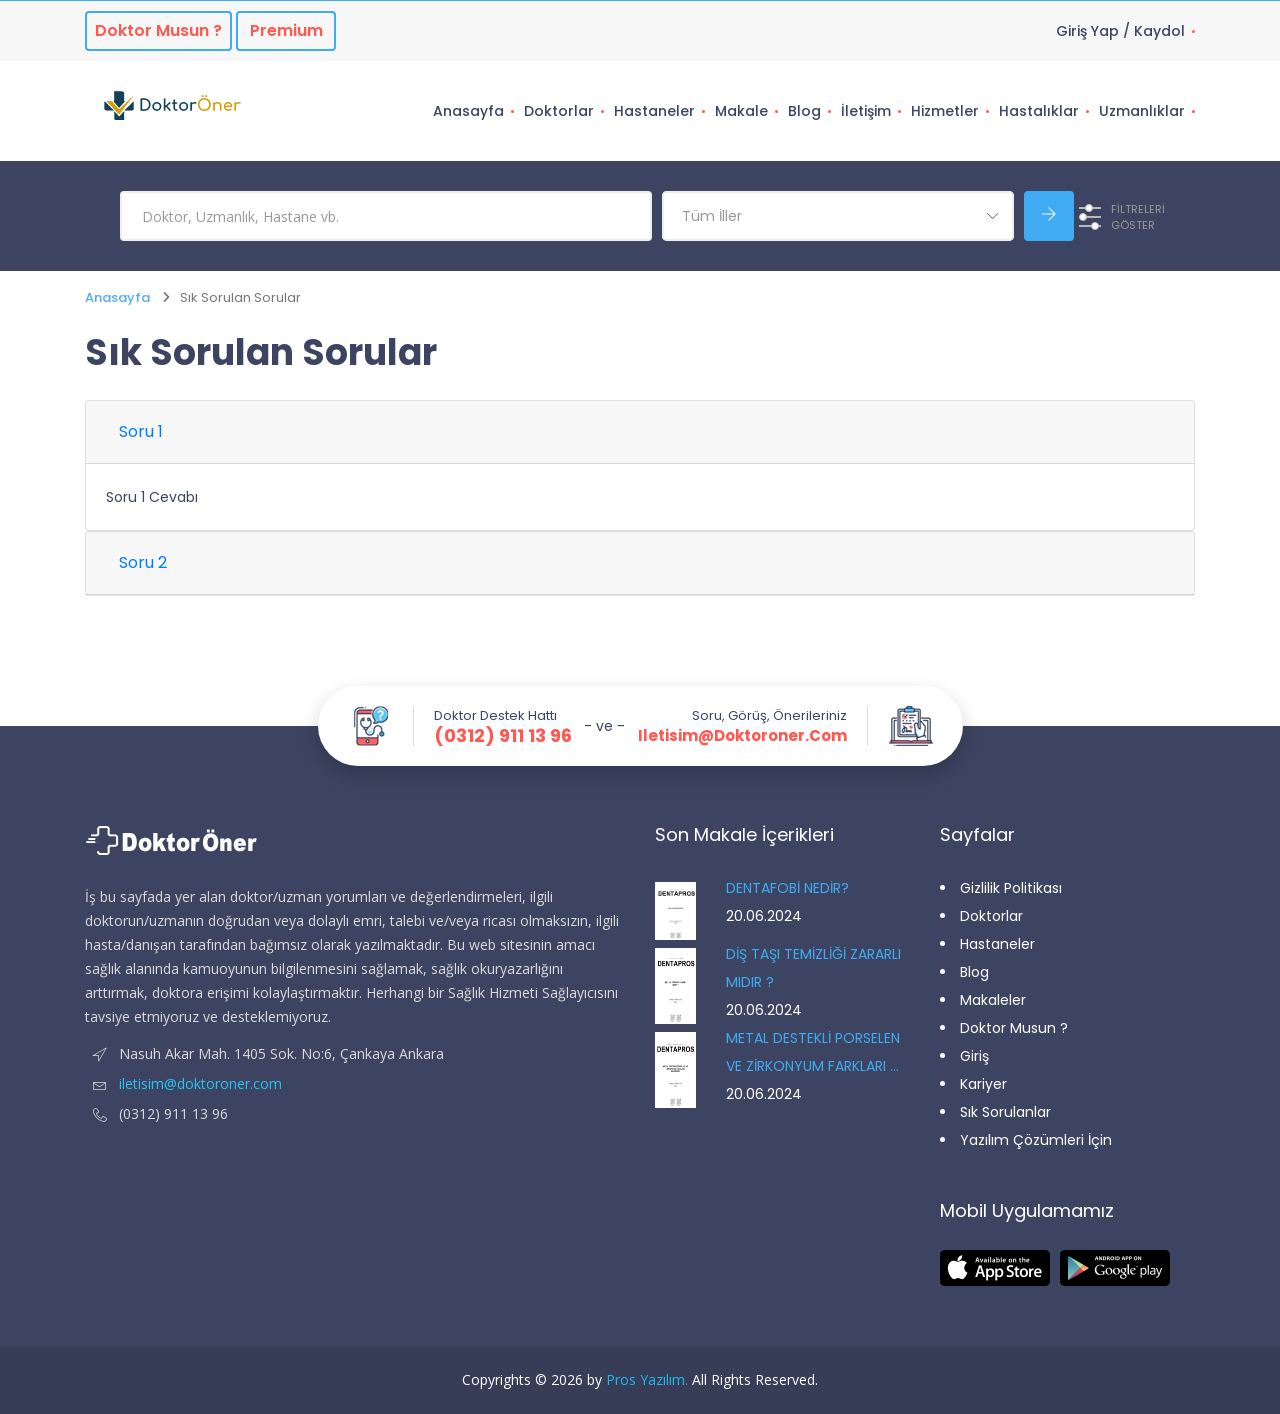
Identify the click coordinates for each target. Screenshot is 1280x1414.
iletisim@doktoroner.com (742, 736)
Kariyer (983, 1084)
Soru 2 (143, 562)
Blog (804, 111)
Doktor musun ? (158, 30)
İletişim (866, 111)
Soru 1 (141, 431)
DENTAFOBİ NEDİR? (787, 888)
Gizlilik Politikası (1011, 888)
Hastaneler (654, 111)
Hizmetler (945, 111)
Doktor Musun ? (1014, 1028)
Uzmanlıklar (1142, 111)
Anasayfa (468, 111)
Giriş (974, 1056)
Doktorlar (559, 111)
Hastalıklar (1039, 111)
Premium (286, 30)
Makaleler (993, 1000)
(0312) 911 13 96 (503, 736)
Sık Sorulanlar (1005, 1112)
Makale (741, 111)
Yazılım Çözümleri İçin (1036, 1140)
